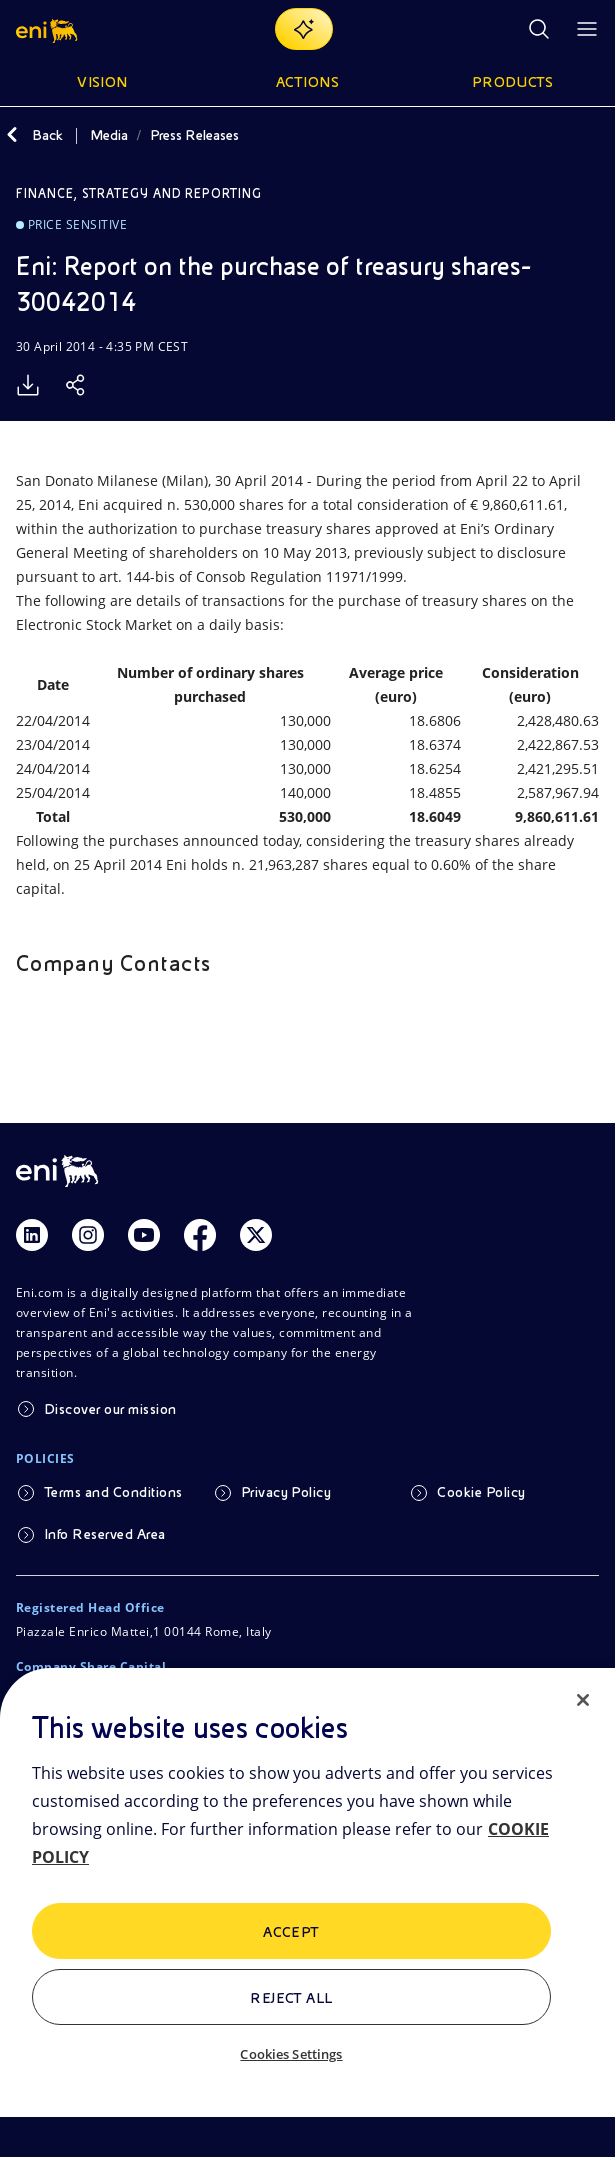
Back (47, 135)
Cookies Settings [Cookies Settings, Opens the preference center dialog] (291, 2054)
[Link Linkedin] (32, 1235)
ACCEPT (291, 1932)
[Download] (28, 385)
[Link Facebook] (200, 1235)
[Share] (76, 385)
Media (109, 135)
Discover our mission (110, 1409)
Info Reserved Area (105, 1534)
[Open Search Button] (539, 29)
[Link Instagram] (88, 1235)
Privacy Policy (286, 1492)
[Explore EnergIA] (304, 29)
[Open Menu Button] (587, 29)
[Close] (583, 1700)
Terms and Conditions (113, 1492)
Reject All (291, 1998)
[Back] (12, 135)
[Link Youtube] (144, 1235)
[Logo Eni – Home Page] (48, 29)
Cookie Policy (481, 1492)
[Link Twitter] (256, 1235)
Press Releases (194, 135)
